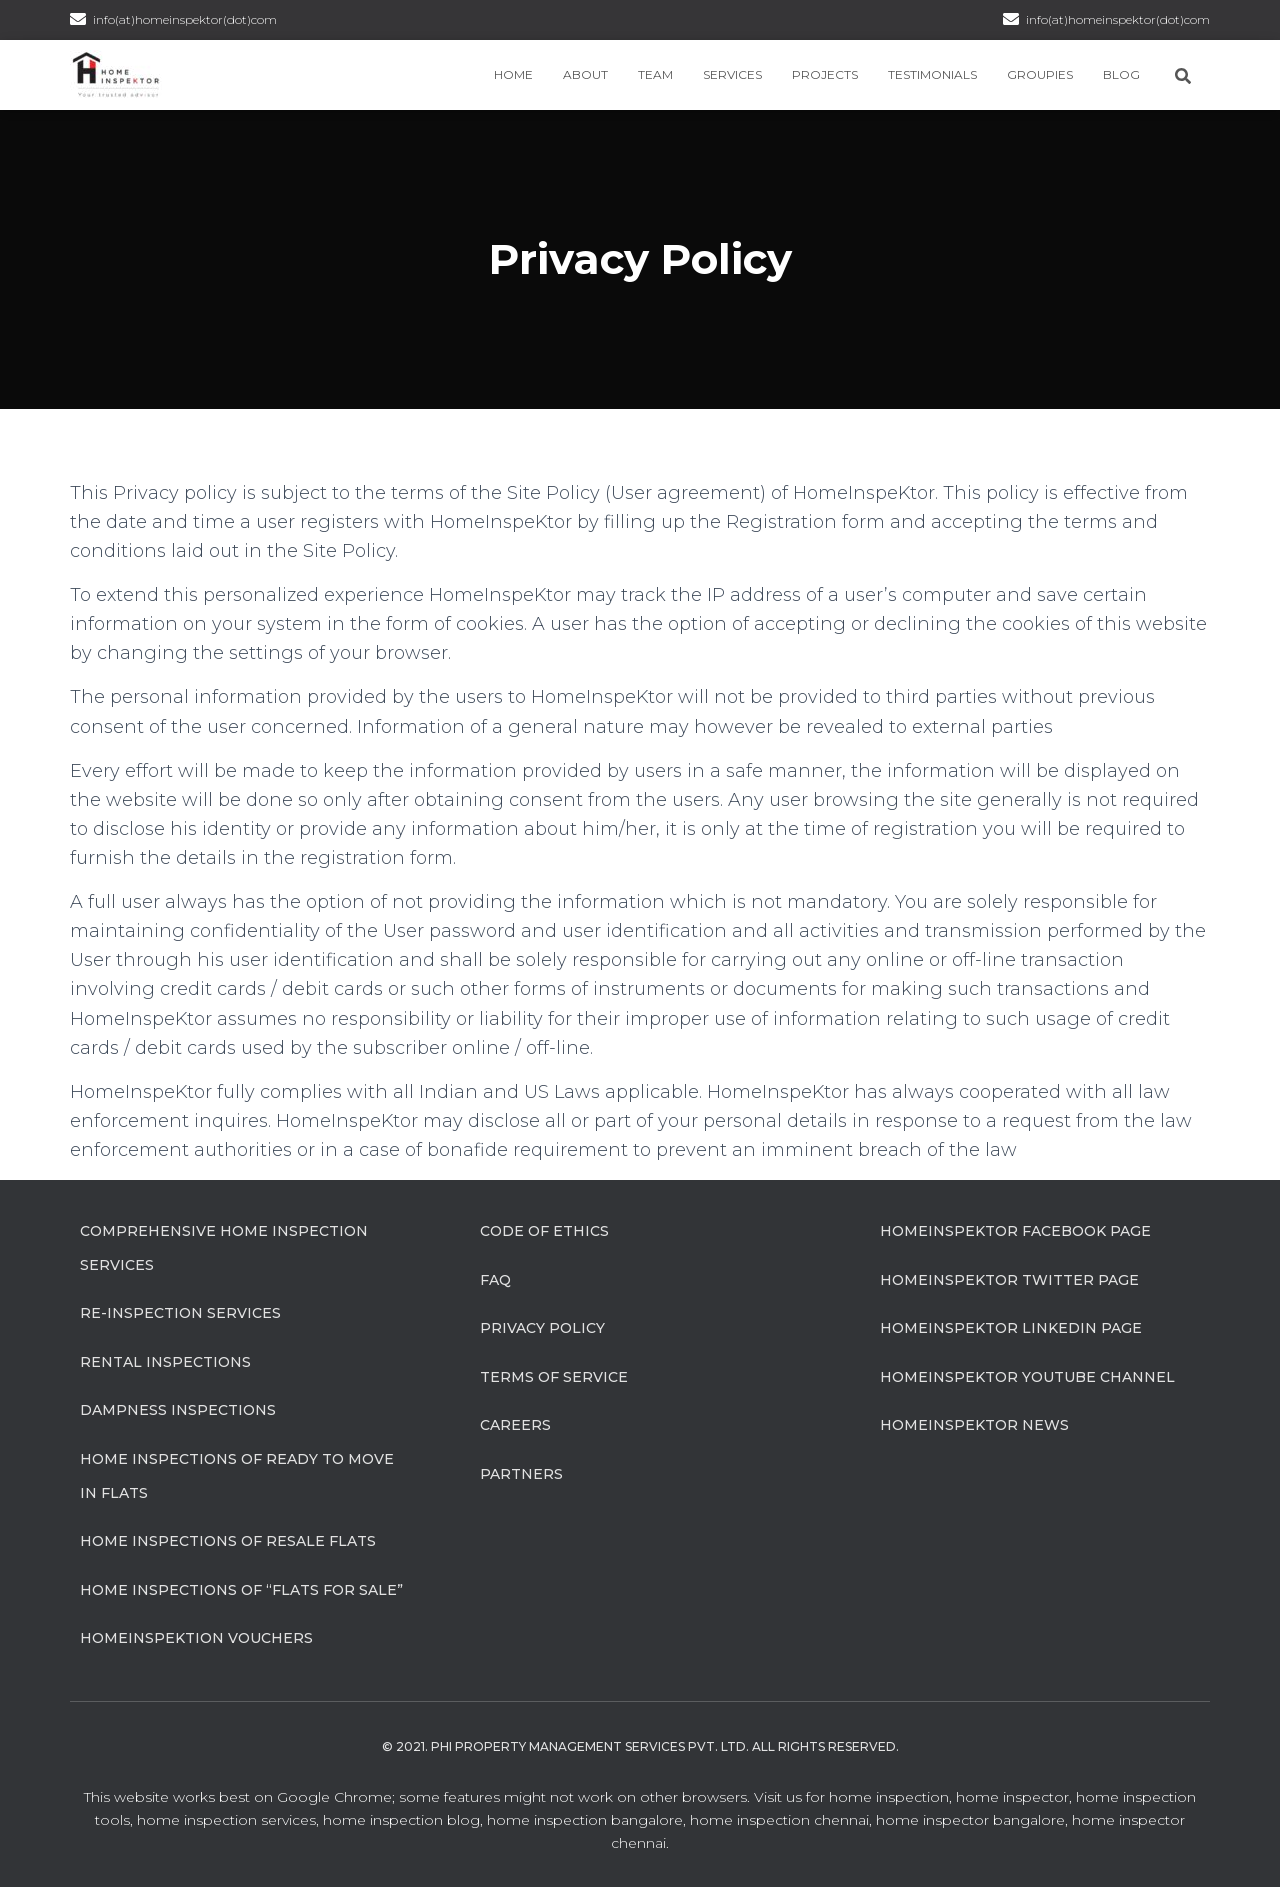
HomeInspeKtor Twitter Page (1009, 1280)
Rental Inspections (165, 1362)
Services (732, 74)
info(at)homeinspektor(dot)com (1118, 19)
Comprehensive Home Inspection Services (224, 1248)
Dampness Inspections (178, 1410)
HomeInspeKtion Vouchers (196, 1638)
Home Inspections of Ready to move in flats (237, 1476)
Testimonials (932, 74)
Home (513, 74)
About (585, 74)
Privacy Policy (542, 1328)
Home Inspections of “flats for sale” (241, 1590)
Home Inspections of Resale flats (228, 1541)
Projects (825, 74)
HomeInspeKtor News (974, 1425)
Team (655, 74)
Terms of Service (554, 1377)
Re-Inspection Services (180, 1313)
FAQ (495, 1280)
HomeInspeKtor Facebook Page (1015, 1231)
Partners (521, 1474)
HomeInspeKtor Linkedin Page (1011, 1328)
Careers (515, 1425)
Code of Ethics (544, 1231)
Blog (1121, 74)
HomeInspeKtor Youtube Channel (1027, 1377)
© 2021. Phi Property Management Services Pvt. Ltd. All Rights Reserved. (640, 1746)
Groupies (1040, 74)
